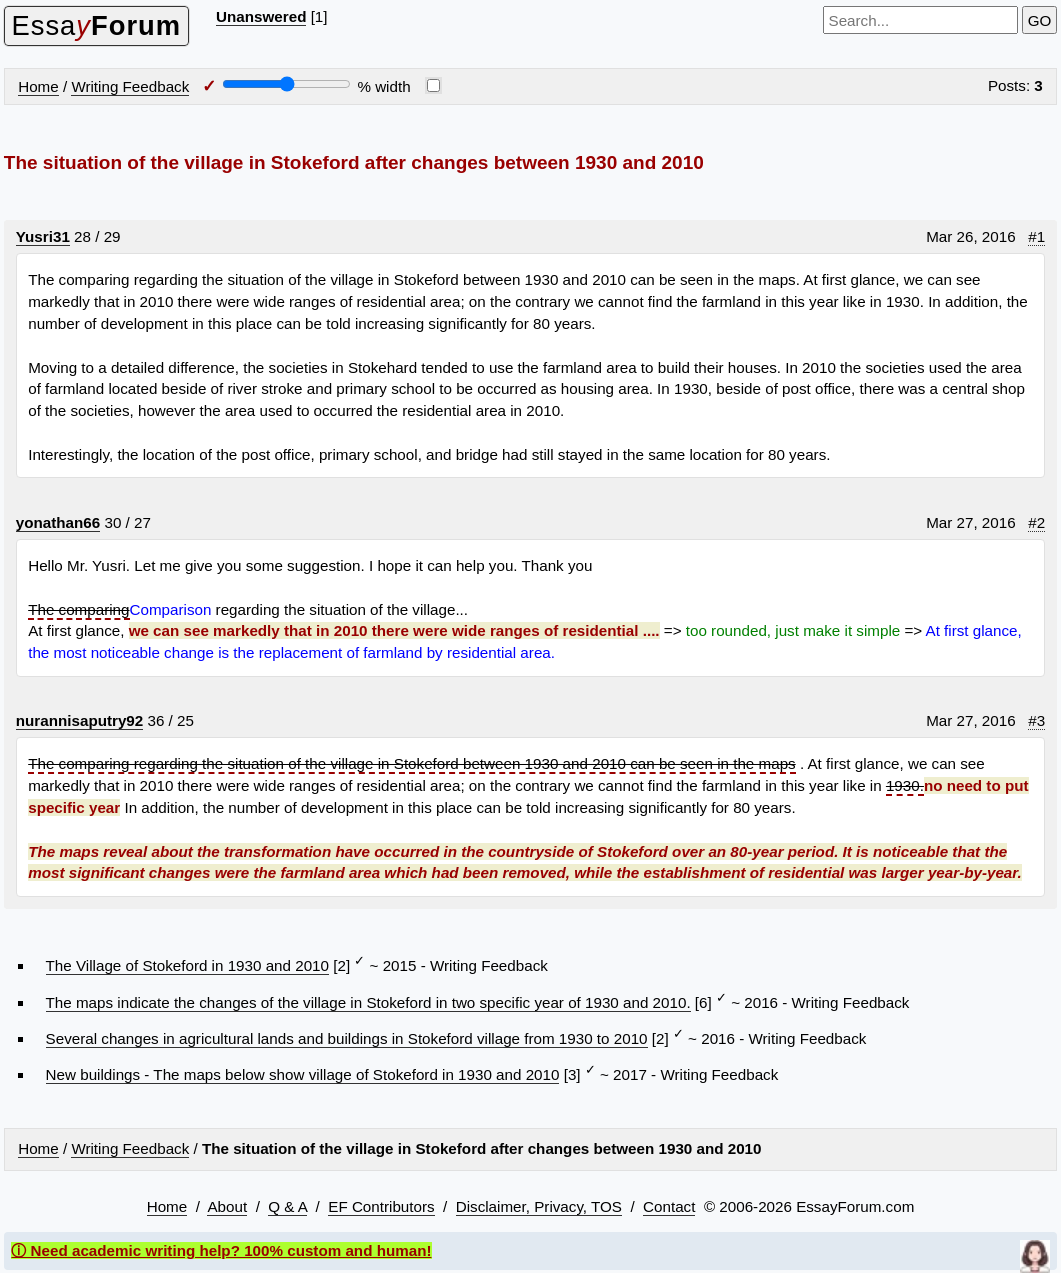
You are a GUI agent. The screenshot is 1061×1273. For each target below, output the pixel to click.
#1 (1036, 236)
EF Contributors (381, 1206)
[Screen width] (286, 84)
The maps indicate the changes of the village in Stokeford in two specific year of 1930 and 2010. (368, 1002)
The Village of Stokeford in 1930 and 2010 (187, 965)
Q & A (287, 1206)
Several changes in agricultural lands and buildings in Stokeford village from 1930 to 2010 (347, 1038)
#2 (1036, 522)
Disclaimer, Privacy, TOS (539, 1206)
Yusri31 (43, 236)
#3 (1036, 720)
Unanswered (261, 16)
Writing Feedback (130, 86)
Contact (669, 1206)
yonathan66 (58, 522)
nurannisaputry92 (79, 720)
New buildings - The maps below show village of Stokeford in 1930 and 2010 (303, 1074)
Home (38, 86)
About (227, 1206)
